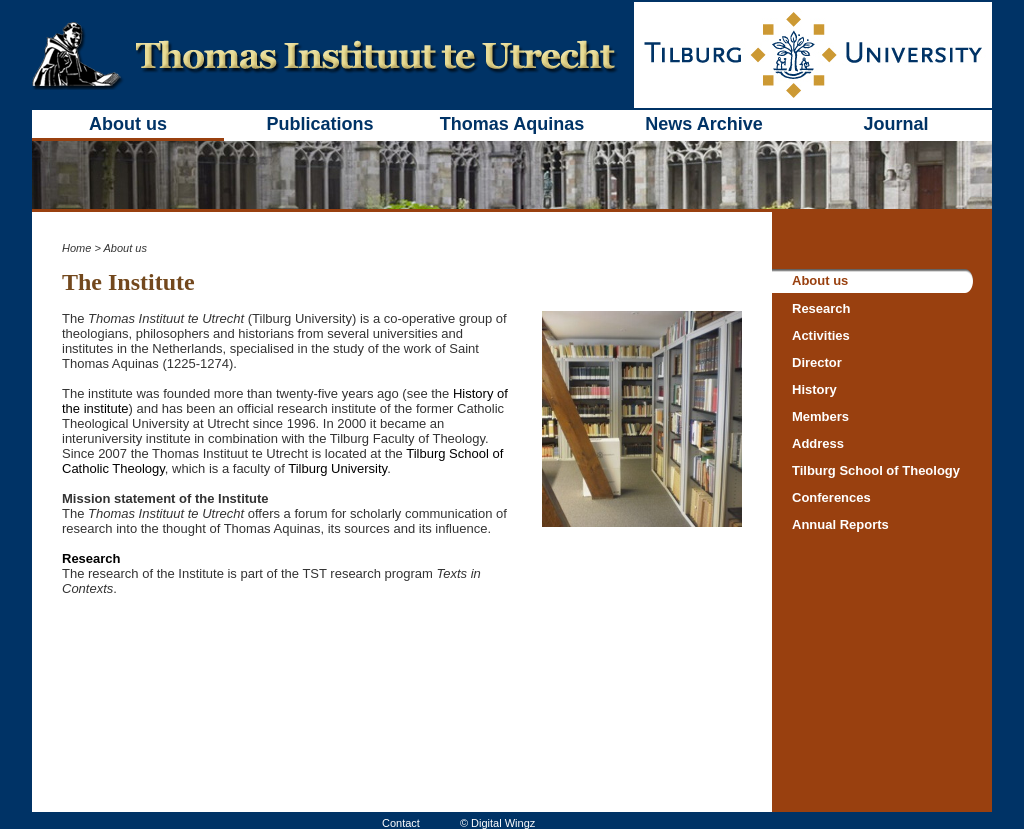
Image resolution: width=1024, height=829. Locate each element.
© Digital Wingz (497, 823)
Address (818, 443)
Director (817, 362)
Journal (895, 124)
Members (820, 416)
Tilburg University (337, 468)
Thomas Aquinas (512, 124)
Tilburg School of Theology (876, 470)
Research (91, 558)
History (814, 389)
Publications (319, 124)
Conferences (831, 497)
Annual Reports (840, 524)
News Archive (703, 124)
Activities (821, 335)
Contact (401, 823)
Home (76, 248)
